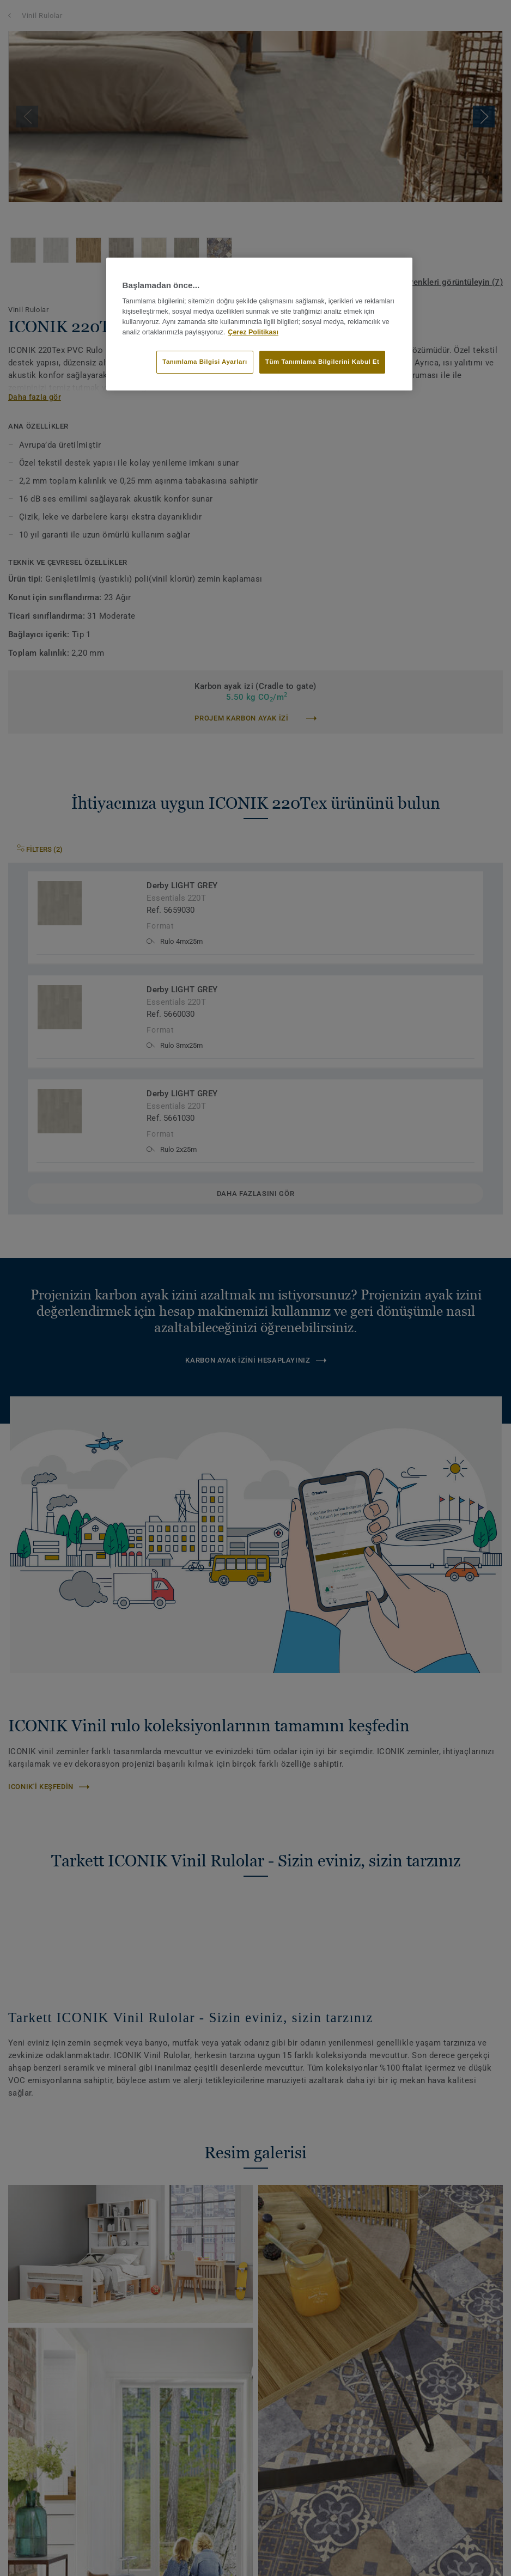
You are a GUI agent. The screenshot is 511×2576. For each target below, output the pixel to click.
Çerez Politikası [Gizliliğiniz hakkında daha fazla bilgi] (253, 332)
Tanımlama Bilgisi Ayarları (204, 361)
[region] (259, 324)
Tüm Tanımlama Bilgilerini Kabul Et (322, 361)
